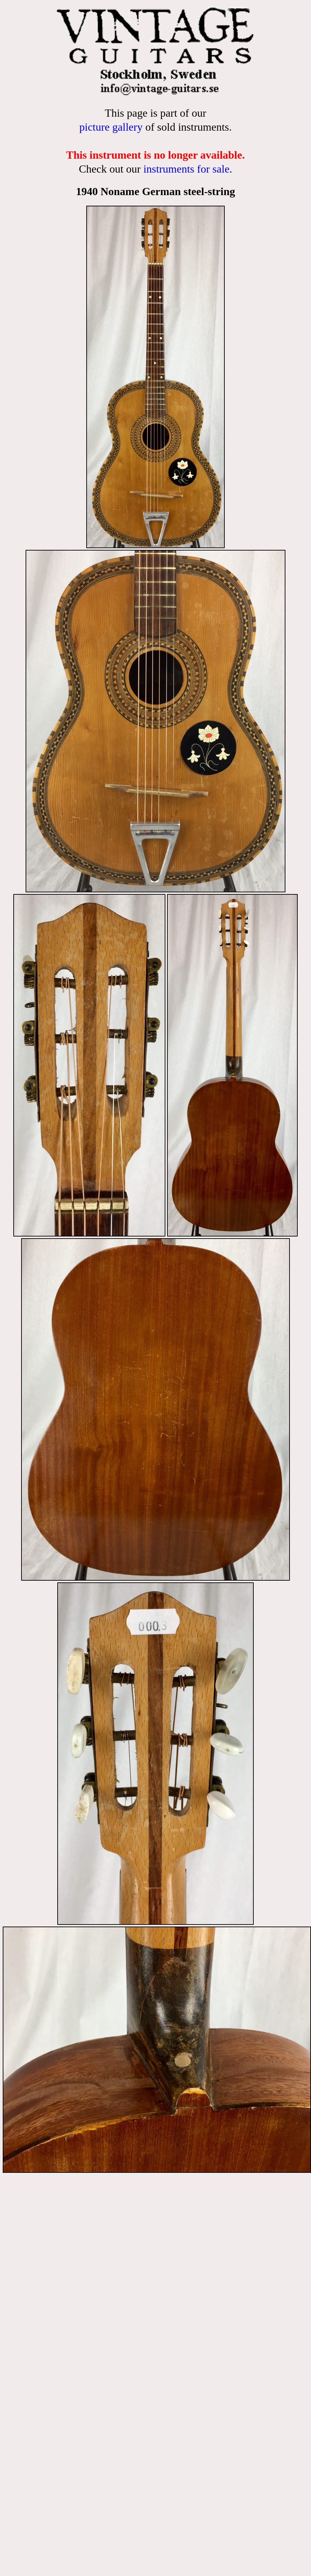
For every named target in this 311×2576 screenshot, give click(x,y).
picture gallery (111, 127)
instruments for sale (186, 169)
